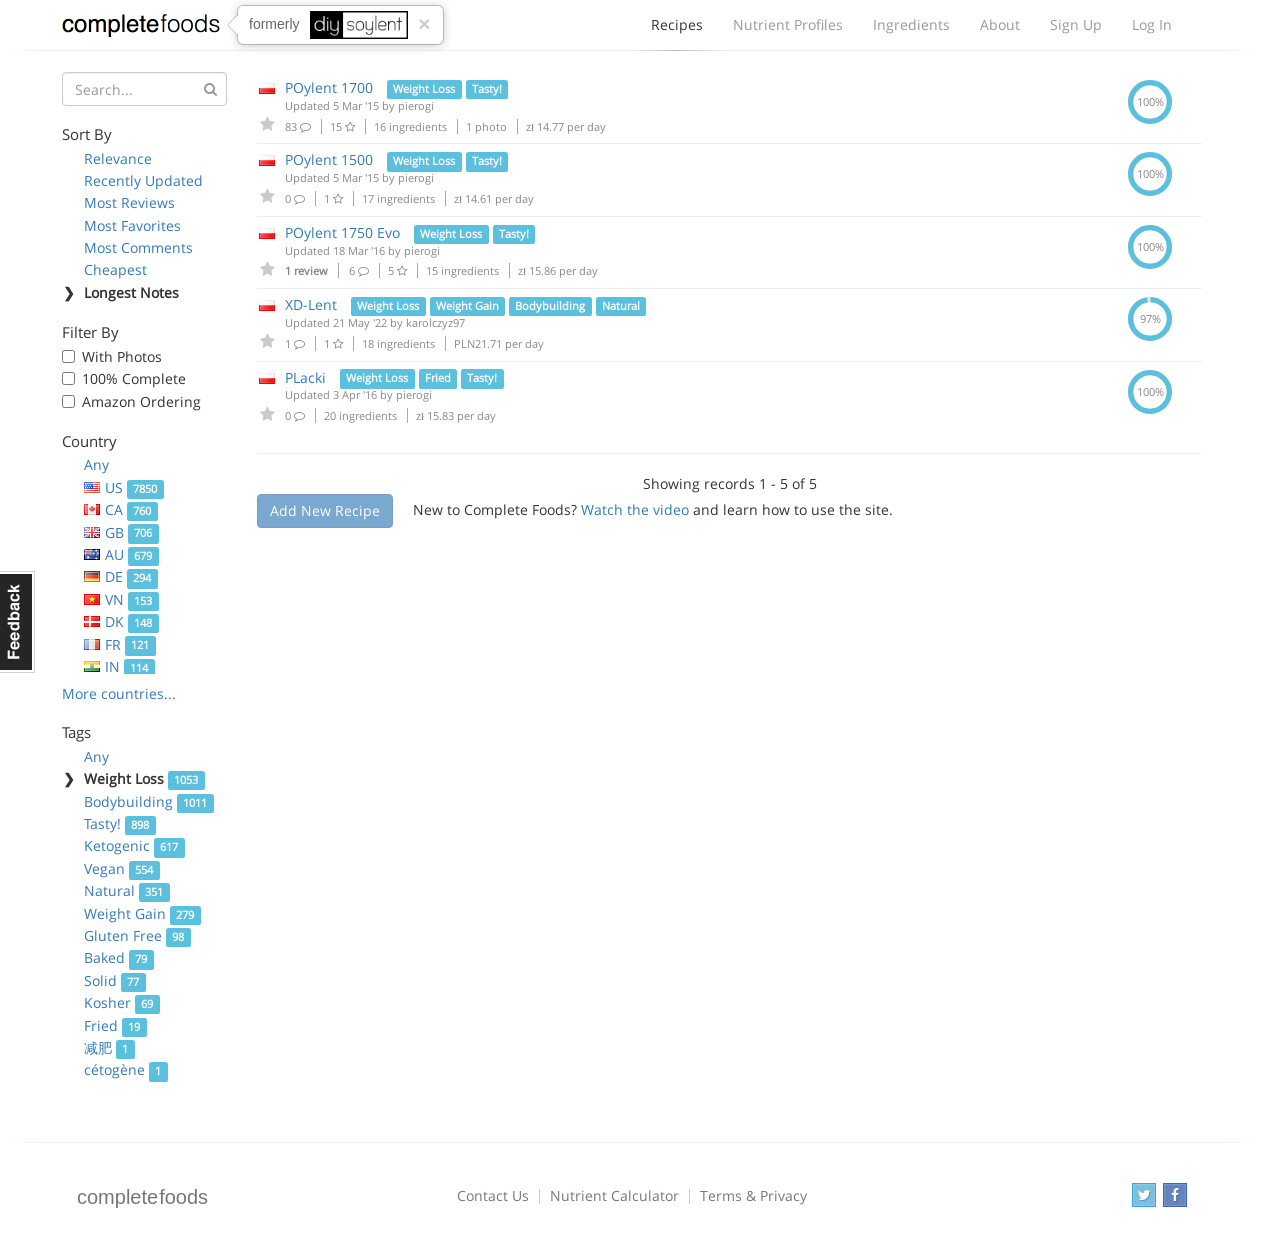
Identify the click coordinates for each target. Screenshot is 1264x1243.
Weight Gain (142, 913)
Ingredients (911, 24)
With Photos (122, 356)
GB (121, 532)
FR (120, 644)
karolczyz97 (435, 322)
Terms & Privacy (753, 1195)
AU (121, 554)
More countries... (119, 693)
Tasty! (120, 823)
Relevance (118, 158)
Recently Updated (143, 180)
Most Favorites (132, 225)
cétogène (126, 1069)
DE (121, 576)
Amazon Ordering (141, 401)
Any (96, 464)
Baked (119, 957)
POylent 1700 (329, 87)
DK (121, 621)
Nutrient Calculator (614, 1195)
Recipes (677, 30)
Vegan (122, 868)
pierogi (416, 105)
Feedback (17, 622)
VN (121, 599)
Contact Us (493, 1195)
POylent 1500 (329, 159)
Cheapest (115, 269)
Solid (115, 980)
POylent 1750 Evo (342, 232)
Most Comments (138, 247)
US (124, 487)
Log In (1152, 24)
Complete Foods (141, 29)
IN (119, 666)
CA (121, 509)
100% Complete (134, 378)
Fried (115, 1025)
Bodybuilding (149, 801)
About (1000, 24)
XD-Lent (311, 304)
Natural (127, 890)
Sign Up (1076, 24)
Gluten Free (137, 935)
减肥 (109, 1047)
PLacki (305, 377)
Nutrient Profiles (788, 24)
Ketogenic (134, 845)
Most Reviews (129, 202)
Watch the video (635, 509)
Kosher (122, 1002)
